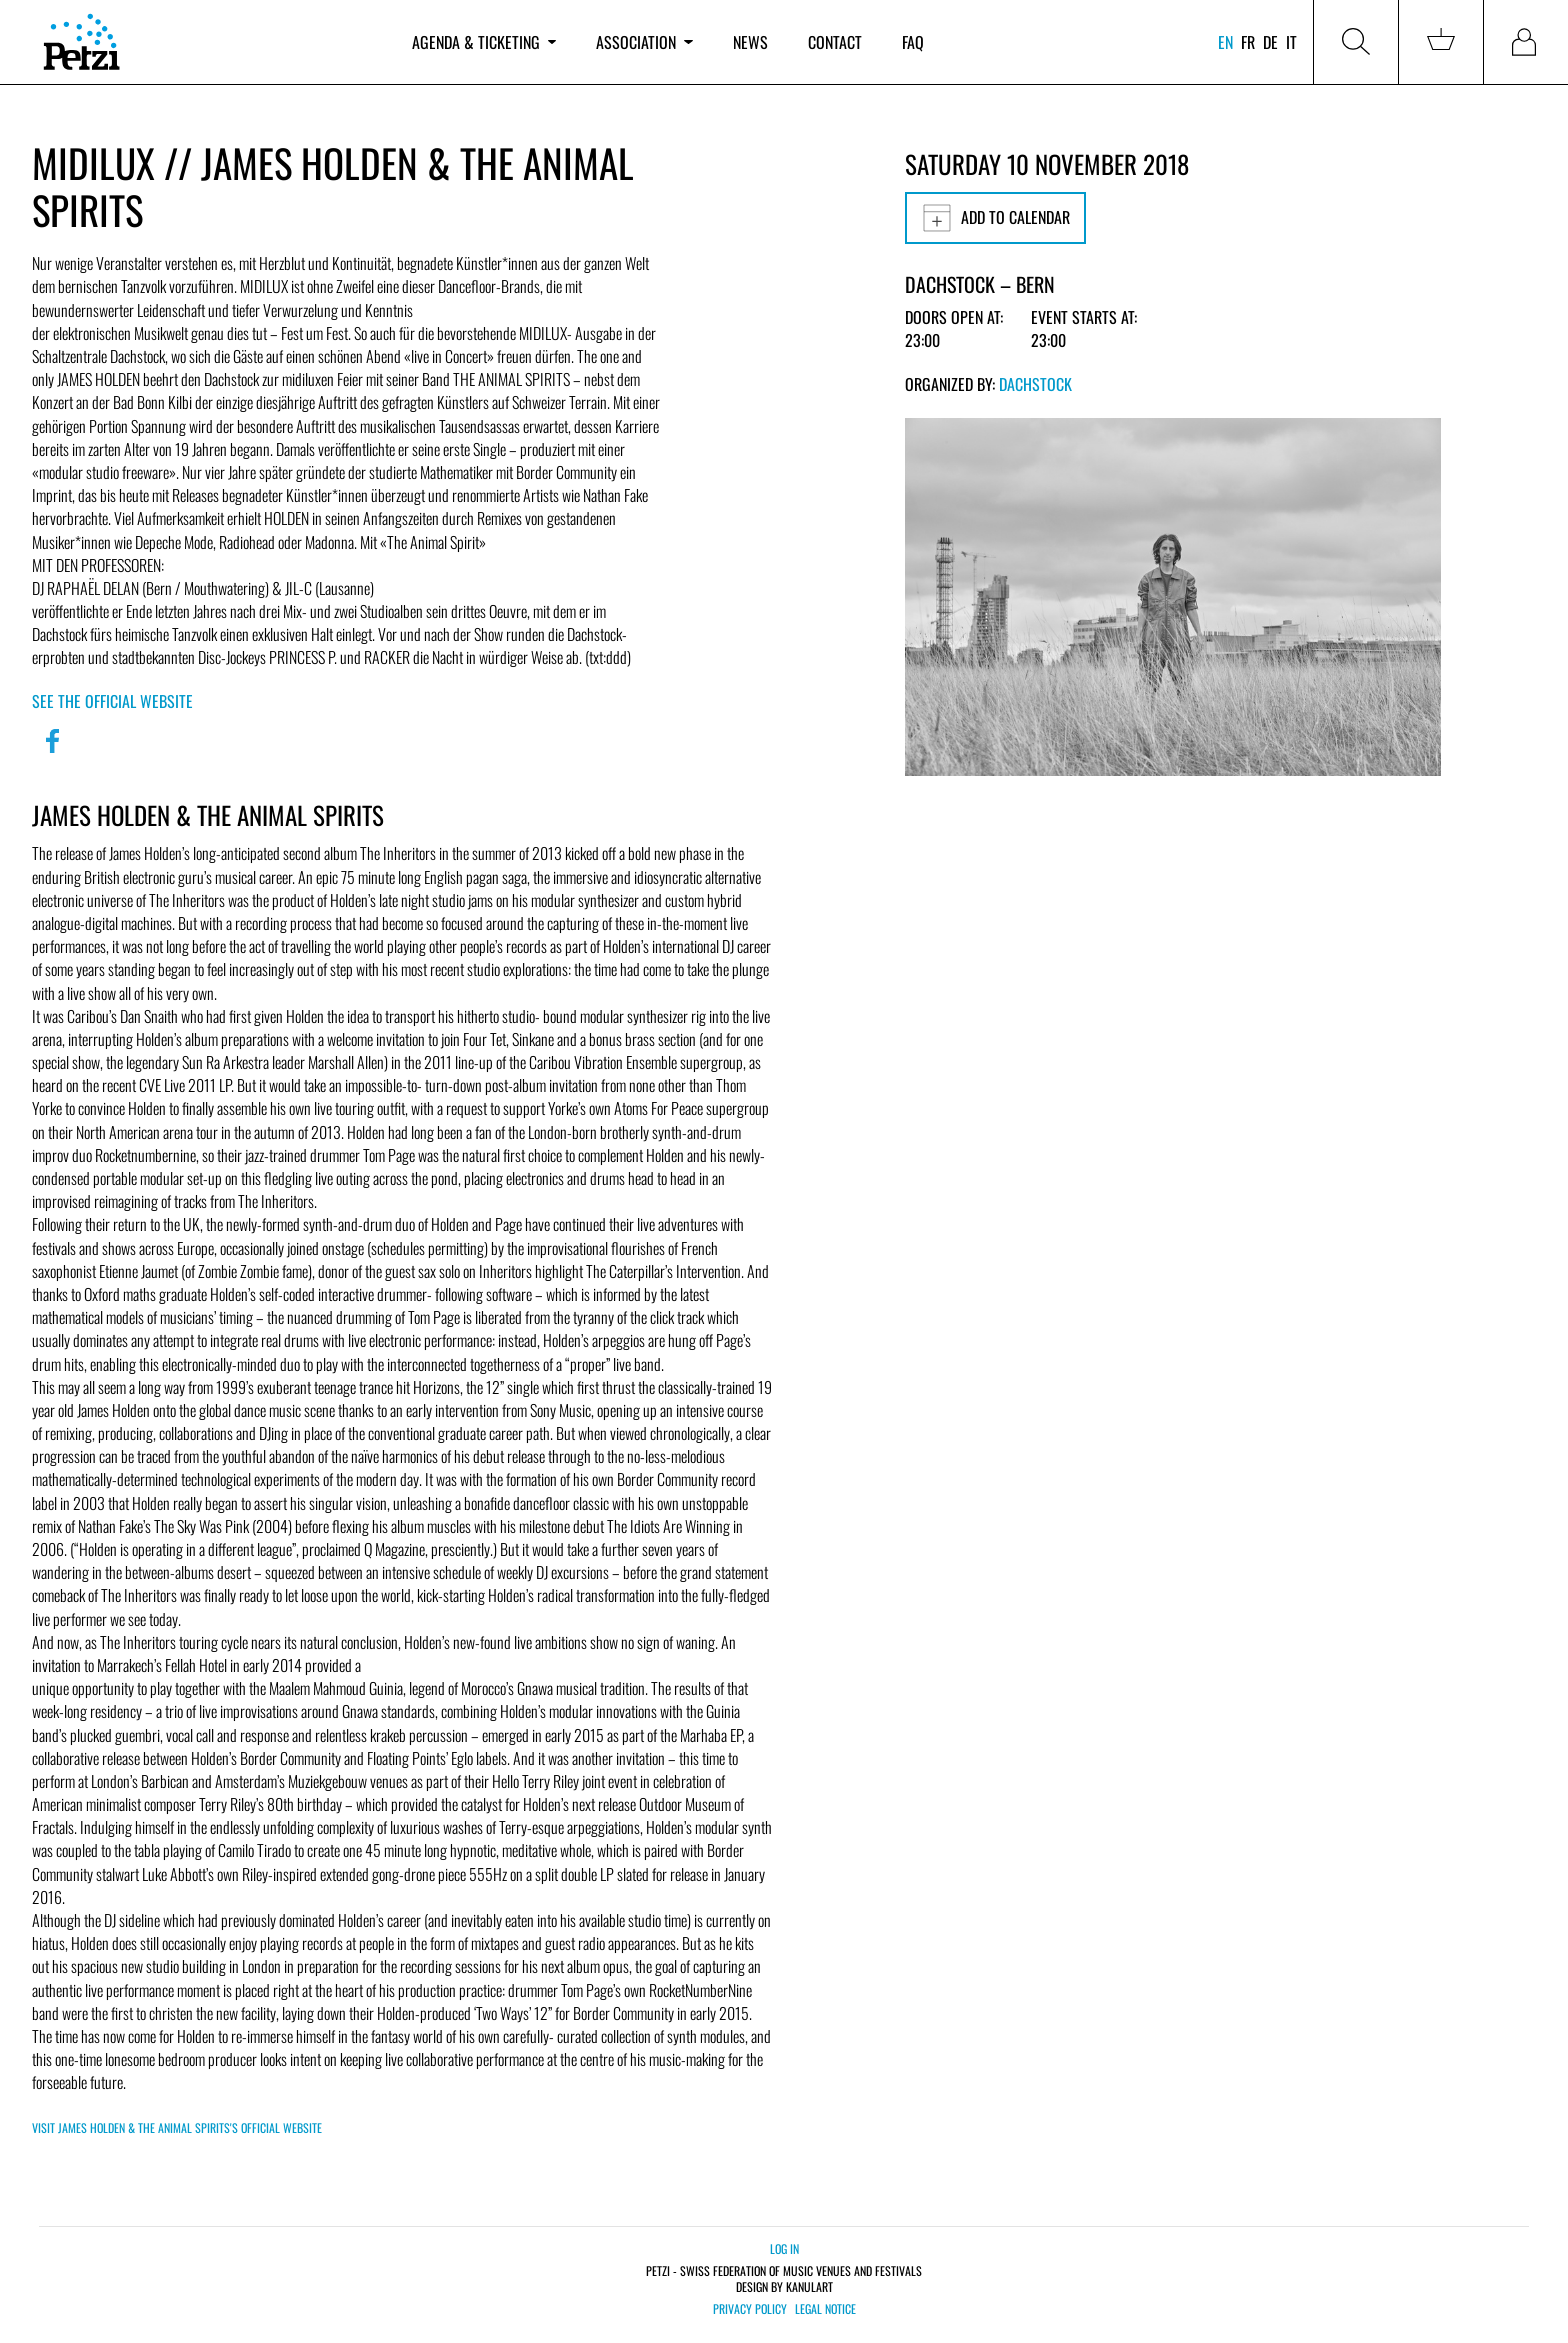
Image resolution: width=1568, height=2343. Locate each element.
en (1225, 42)
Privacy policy (750, 2309)
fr (1248, 42)
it (1291, 42)
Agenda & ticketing (484, 42)
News (750, 42)
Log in (784, 2248)
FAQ (913, 42)
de (1270, 42)
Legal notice (825, 2309)
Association (644, 42)
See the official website (112, 701)
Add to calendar (995, 218)
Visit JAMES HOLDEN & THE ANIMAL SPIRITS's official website (177, 2127)
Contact (835, 42)
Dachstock (1035, 384)
